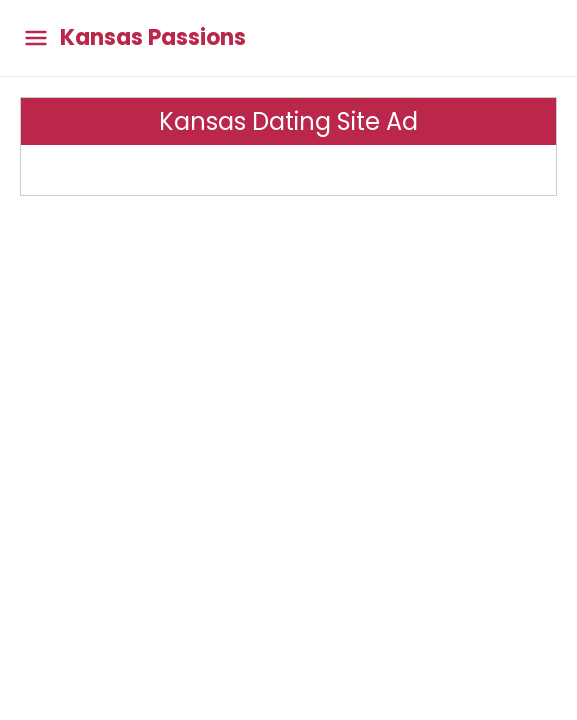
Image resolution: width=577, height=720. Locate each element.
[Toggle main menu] (36, 38)
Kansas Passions (153, 38)
